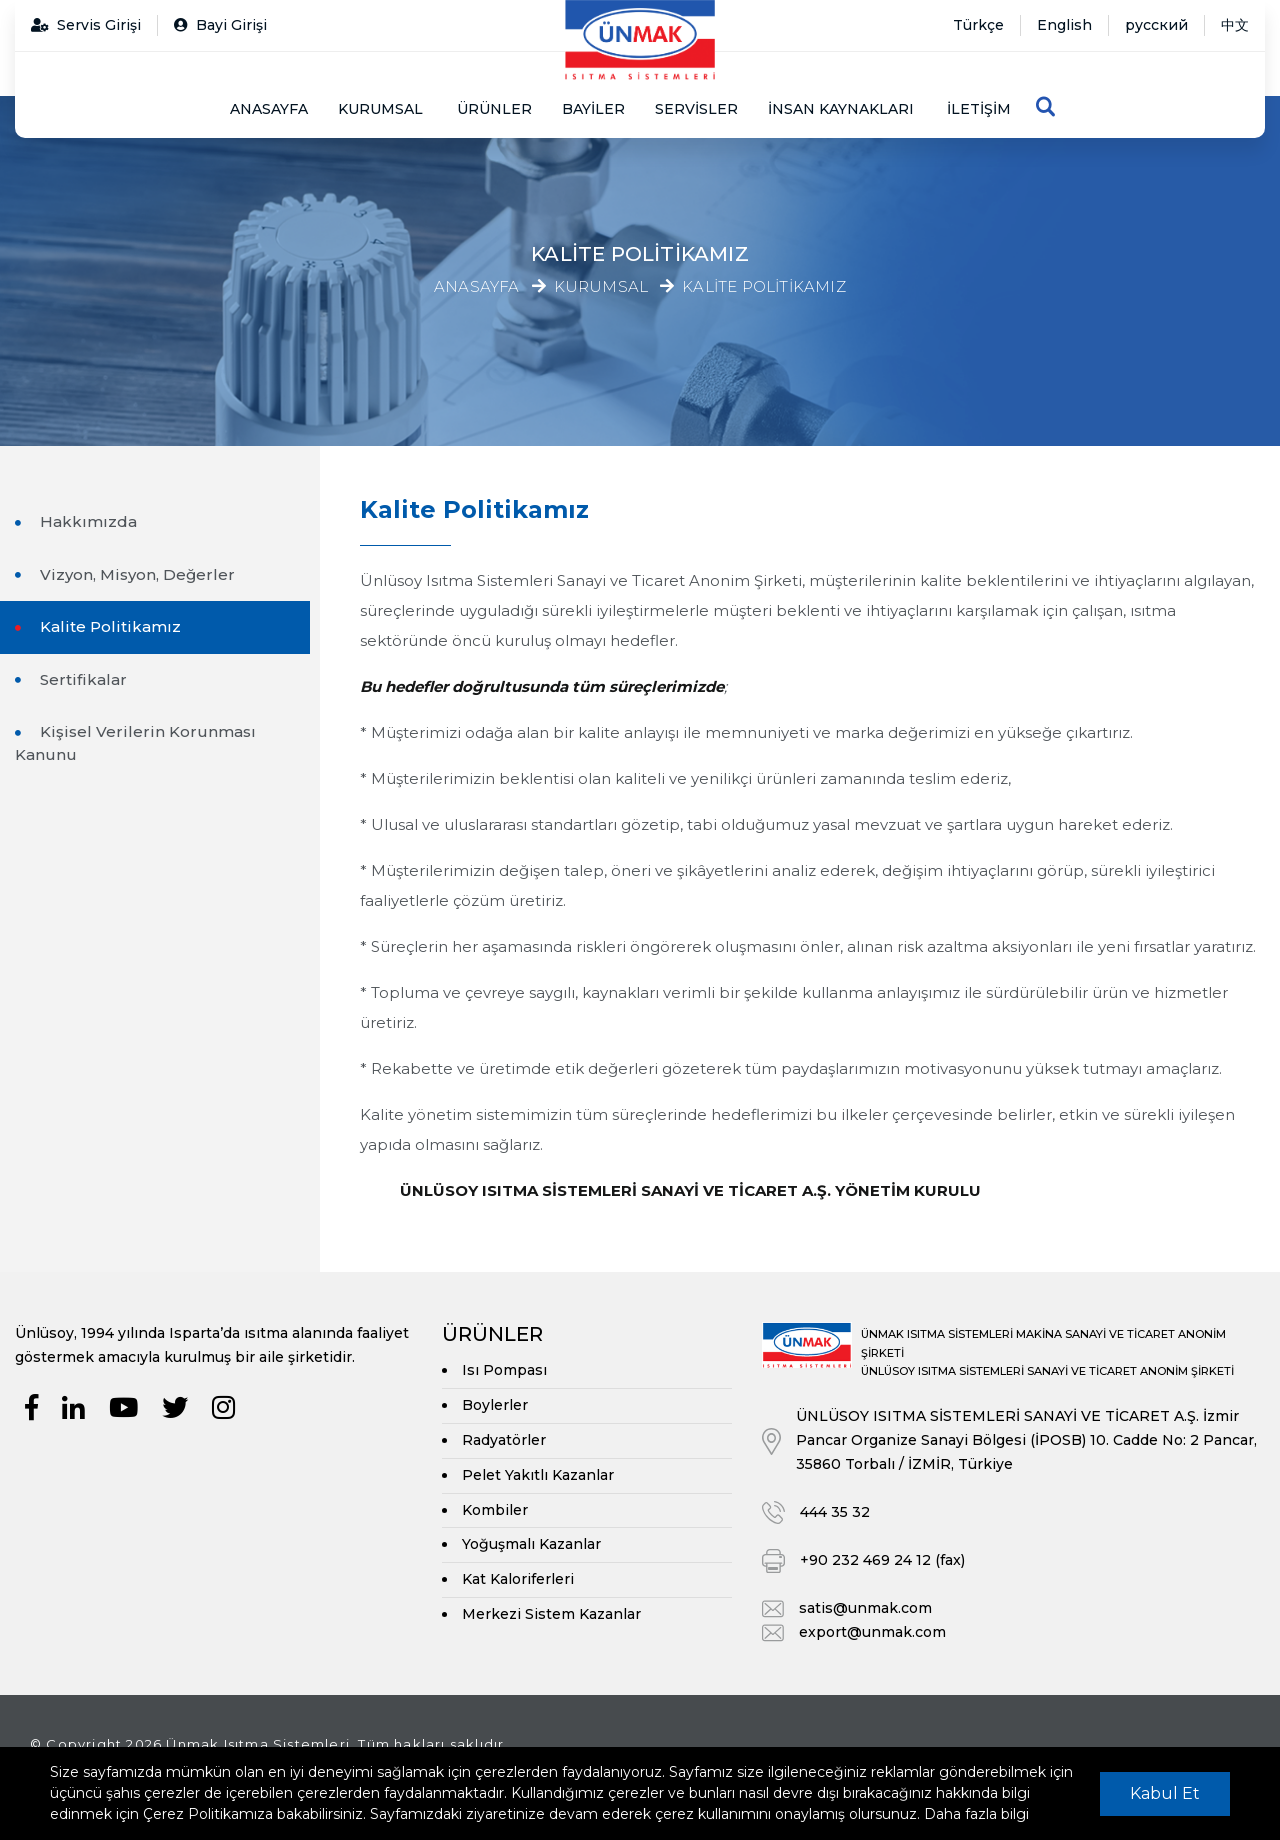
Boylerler (495, 1405)
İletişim (979, 109)
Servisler (696, 109)
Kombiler (495, 1510)
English (1064, 25)
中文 (1235, 25)
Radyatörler (504, 1440)
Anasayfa (269, 109)
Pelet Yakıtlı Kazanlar (538, 1475)
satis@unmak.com (865, 1608)
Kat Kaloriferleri (518, 1579)
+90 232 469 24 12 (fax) (882, 1560)
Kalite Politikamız (764, 287)
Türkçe (978, 25)
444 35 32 (835, 1512)
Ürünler (494, 109)
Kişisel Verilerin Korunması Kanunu (135, 743)
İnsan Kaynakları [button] (841, 109)
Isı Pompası (504, 1370)
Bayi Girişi (220, 25)
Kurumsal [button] (380, 109)
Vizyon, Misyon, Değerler (135, 574)
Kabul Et (1165, 1793)
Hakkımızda (86, 521)
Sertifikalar (81, 679)
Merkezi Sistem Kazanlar (551, 1614)
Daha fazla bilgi (976, 1814)
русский (1156, 25)
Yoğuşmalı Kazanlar (531, 1544)
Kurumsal (601, 287)
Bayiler (593, 109)
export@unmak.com (872, 1632)
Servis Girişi (86, 25)
